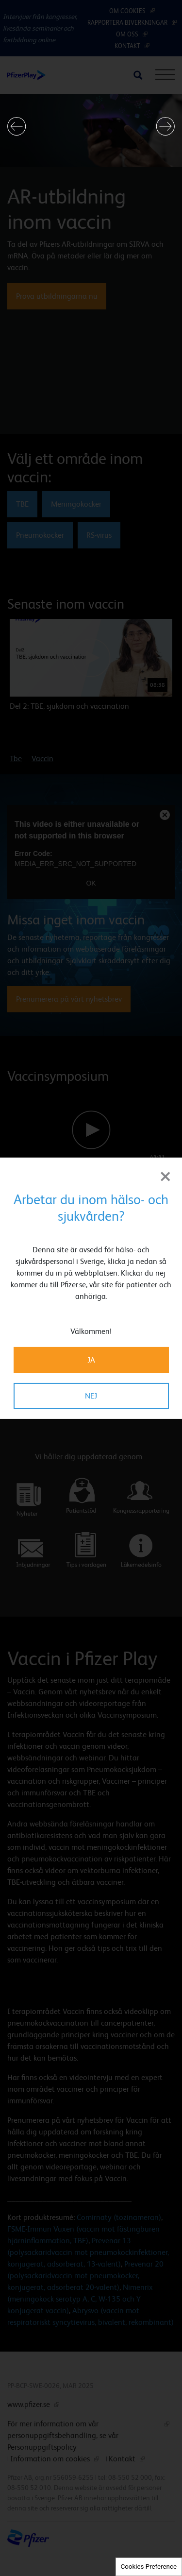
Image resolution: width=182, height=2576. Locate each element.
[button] (16, 126)
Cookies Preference (149, 2566)
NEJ (91, 1395)
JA (91, 1360)
